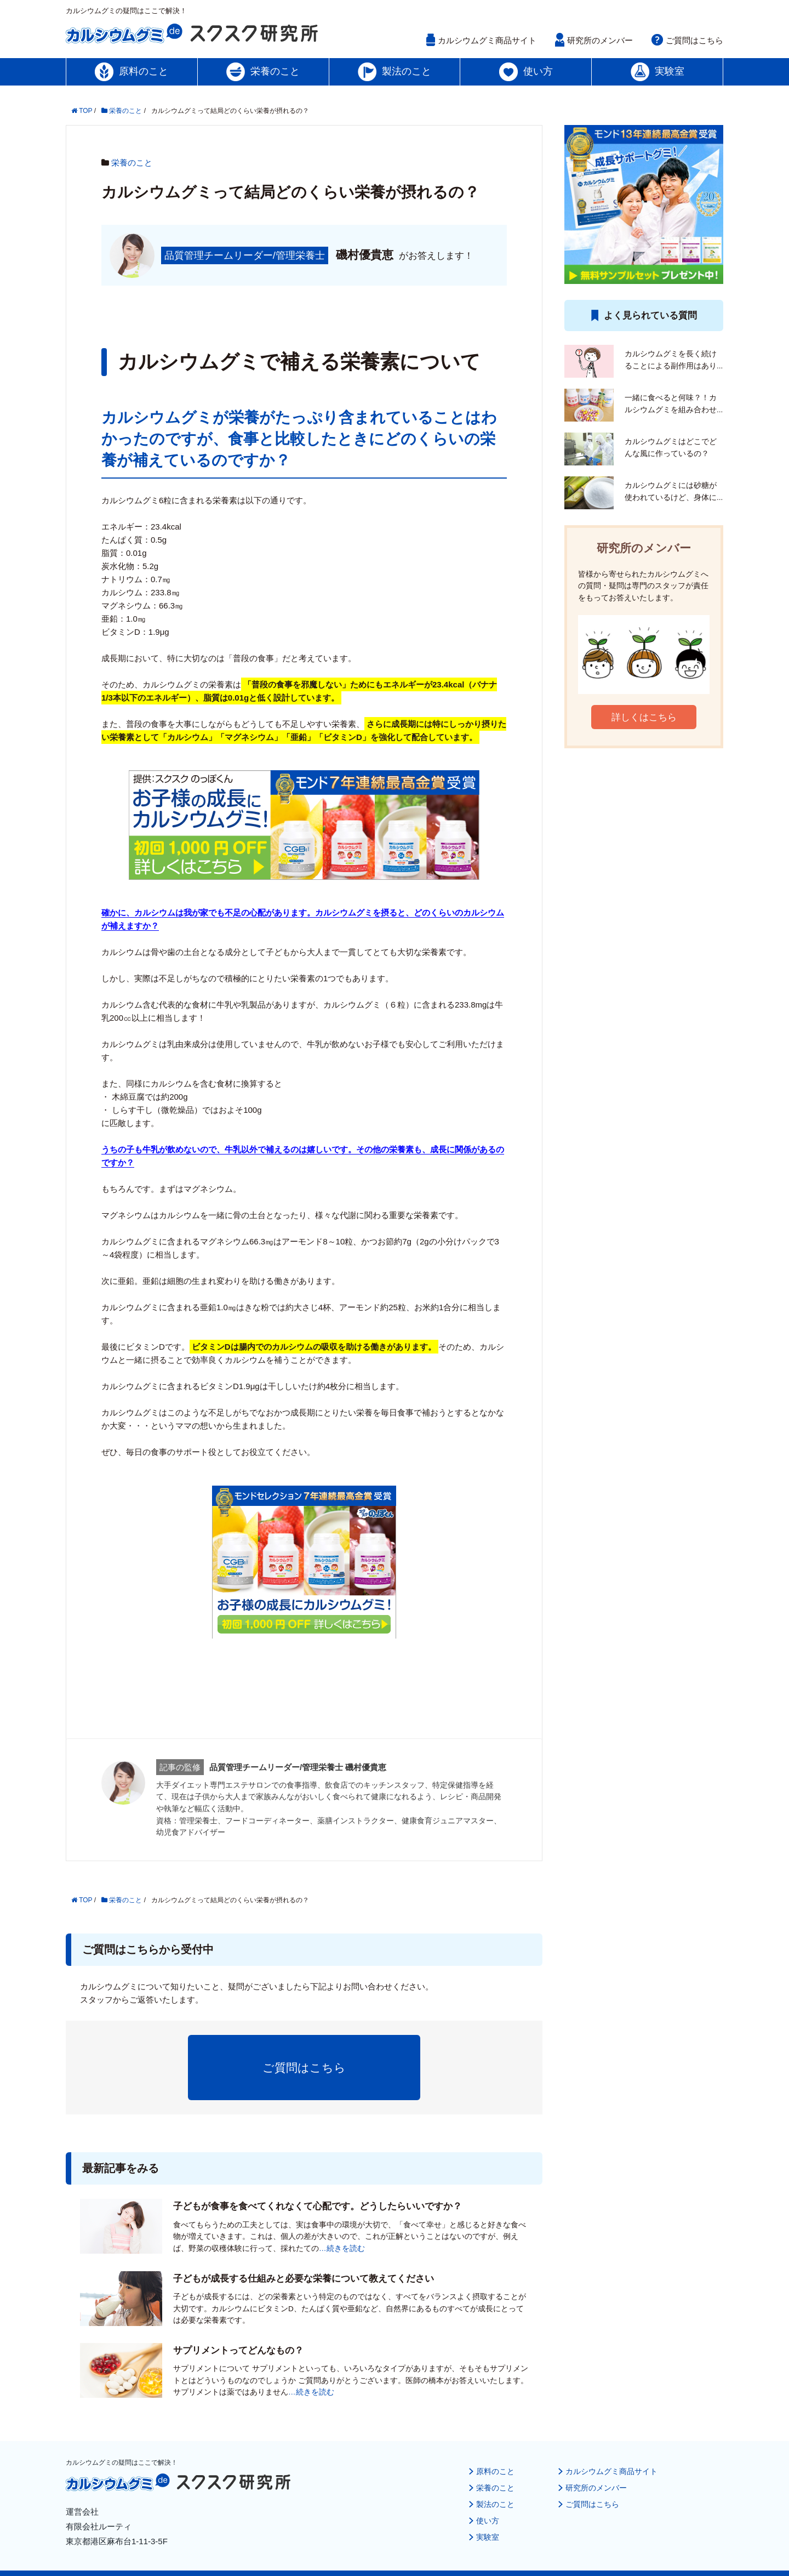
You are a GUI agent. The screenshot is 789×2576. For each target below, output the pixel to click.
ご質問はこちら (694, 40)
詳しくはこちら (644, 717)
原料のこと (487, 2437)
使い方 (479, 2487)
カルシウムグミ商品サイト (487, 40)
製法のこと (487, 2470)
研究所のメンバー (600, 40)
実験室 (479, 2503)
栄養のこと (131, 162)
